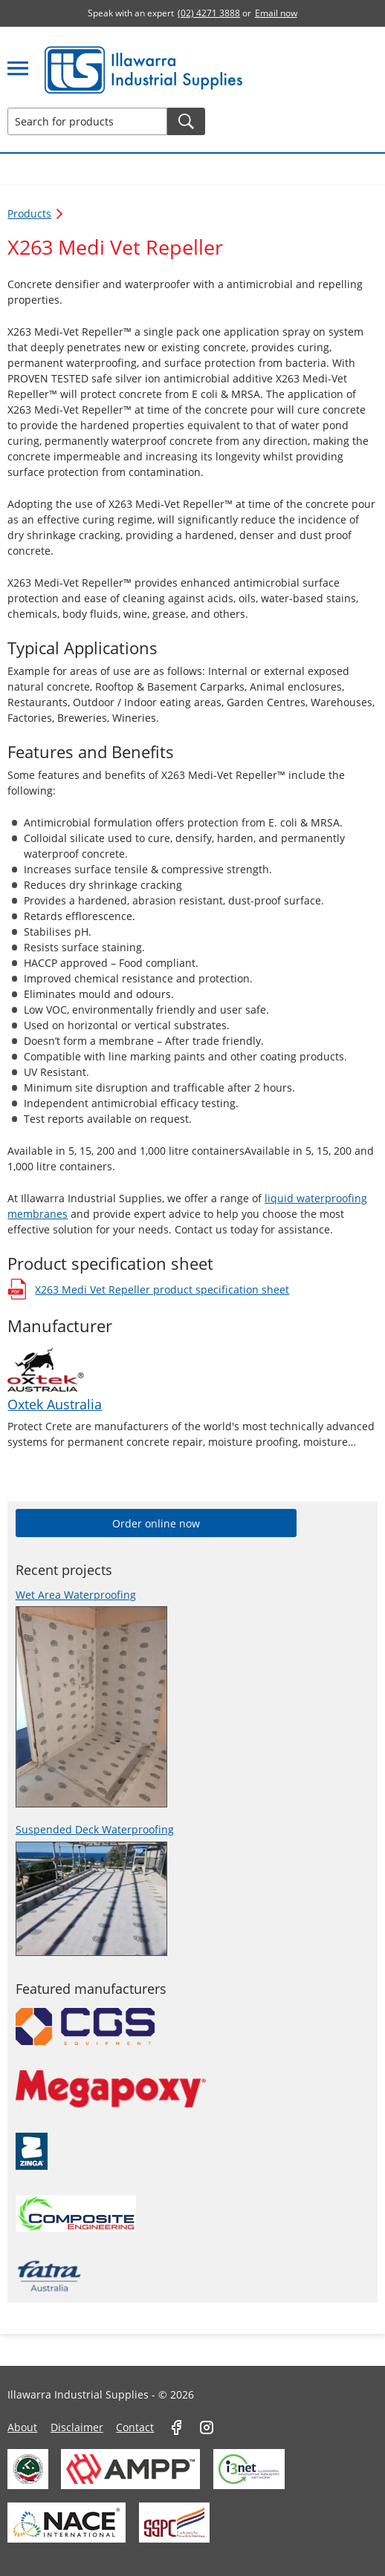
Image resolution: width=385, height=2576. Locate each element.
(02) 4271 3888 (209, 13)
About (22, 2427)
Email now (276, 13)
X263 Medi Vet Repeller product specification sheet (148, 1289)
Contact (135, 2427)
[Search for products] (87, 121)
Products (36, 213)
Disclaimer (77, 2427)
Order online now (156, 1523)
